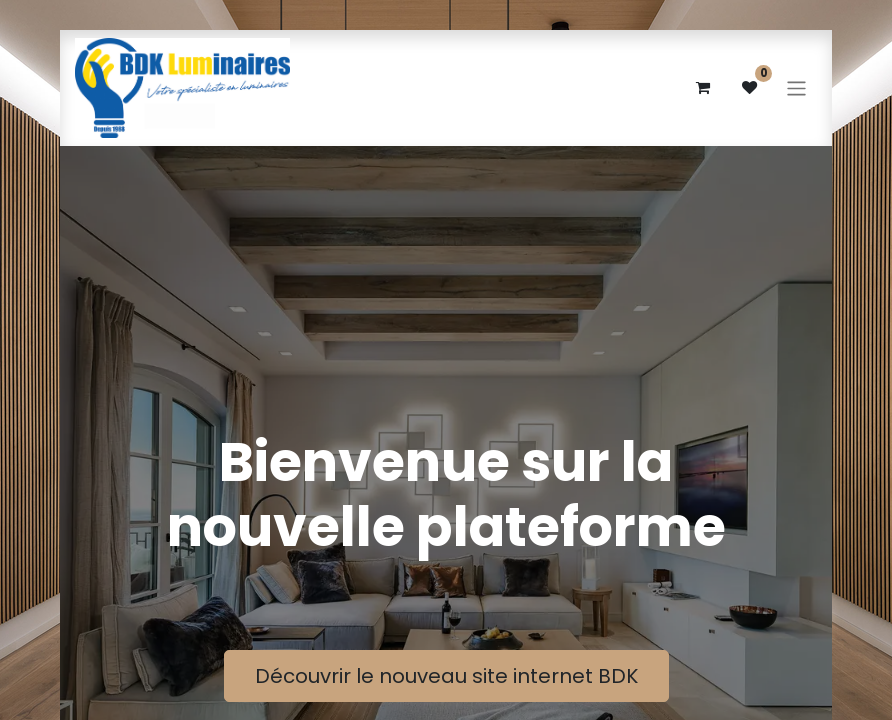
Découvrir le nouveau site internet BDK (446, 676)
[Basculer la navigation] (796, 87)
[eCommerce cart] (702, 88)
